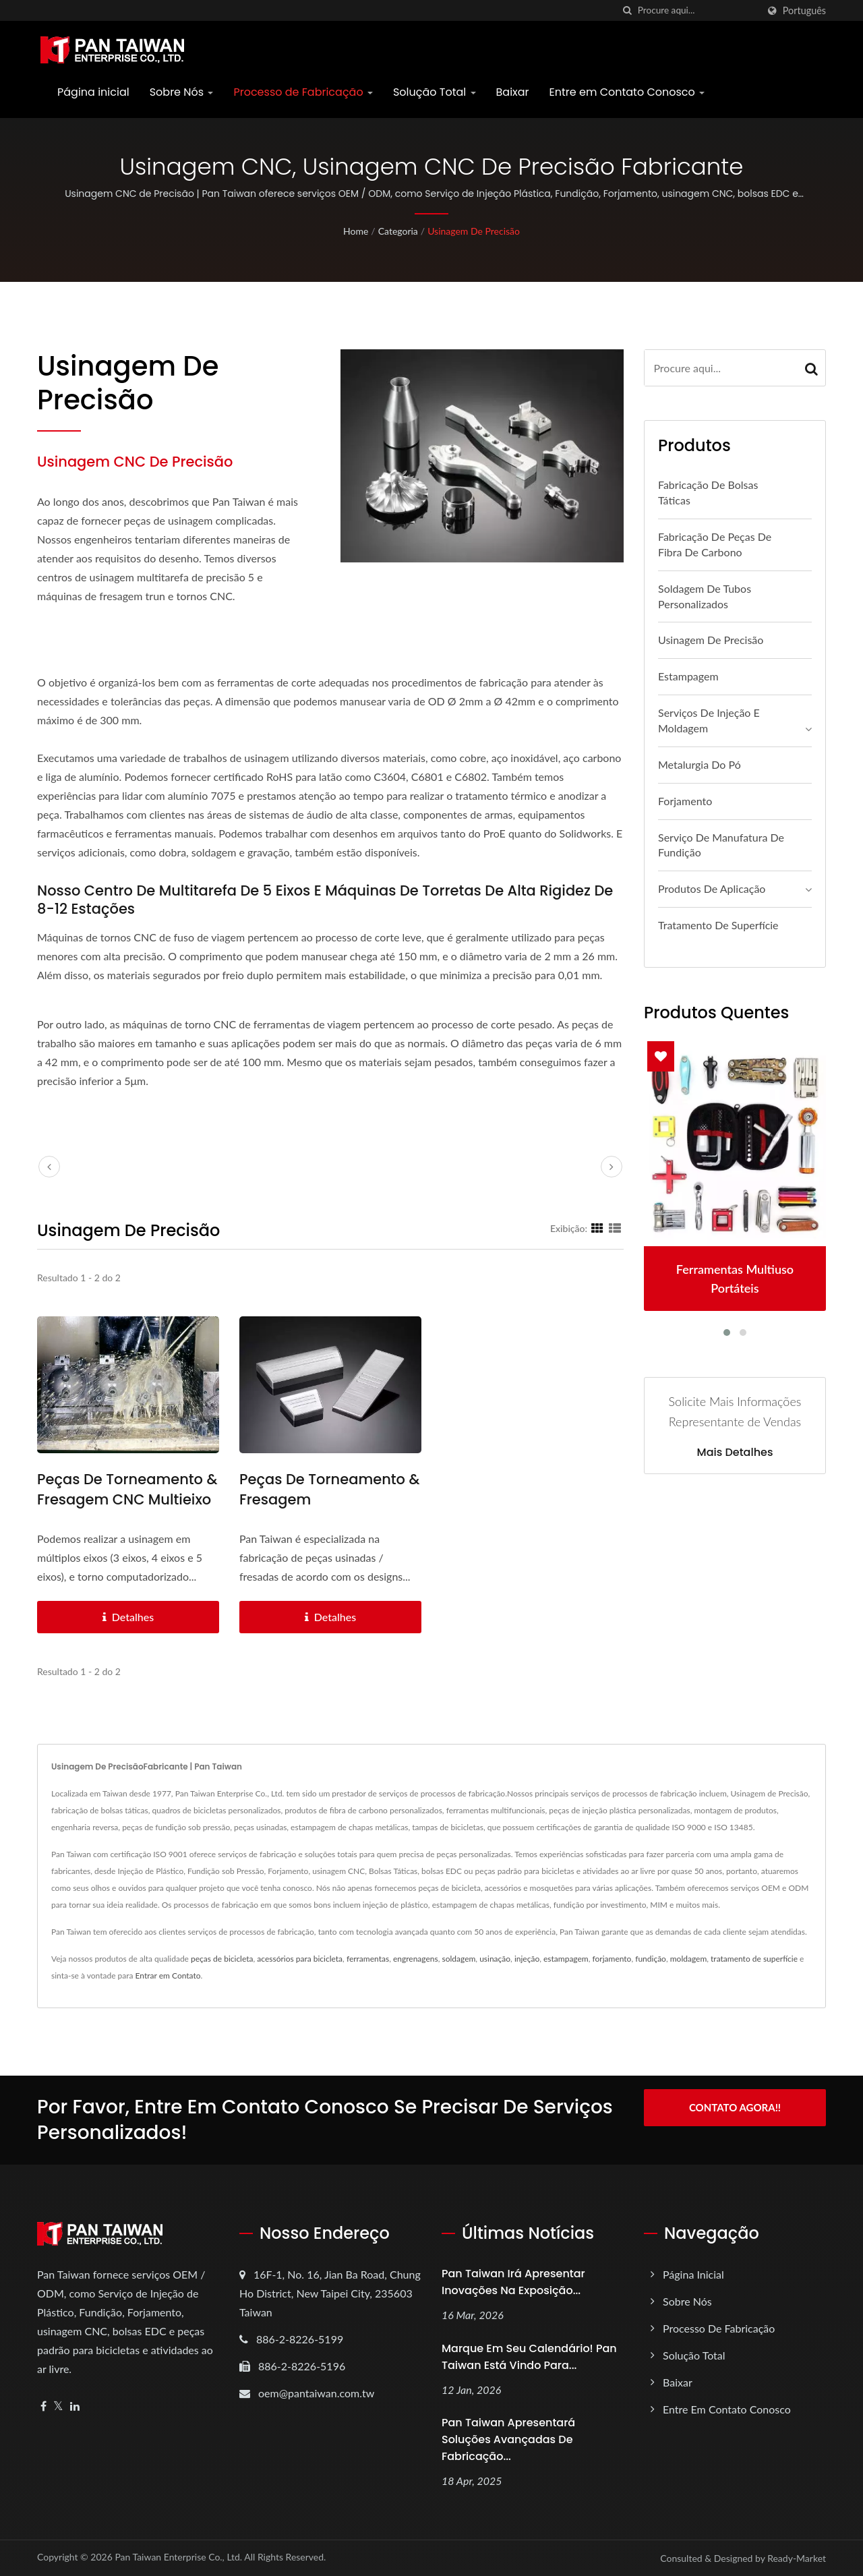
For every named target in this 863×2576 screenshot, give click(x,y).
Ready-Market (796, 2558)
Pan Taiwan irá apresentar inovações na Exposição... (513, 2282)
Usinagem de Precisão (473, 231)
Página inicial (93, 92)
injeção (526, 1959)
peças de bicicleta (222, 1959)
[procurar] (628, 10)
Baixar (512, 92)
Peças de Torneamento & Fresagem (329, 1489)
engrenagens (415, 1959)
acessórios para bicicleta (300, 1959)
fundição (650, 1959)
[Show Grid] (597, 1228)
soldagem (458, 1959)
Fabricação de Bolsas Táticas (708, 492)
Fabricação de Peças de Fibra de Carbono (714, 544)
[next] (611, 1166)
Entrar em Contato (168, 1975)
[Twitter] (58, 2406)
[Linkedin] (75, 2406)
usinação (494, 1959)
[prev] (49, 1166)
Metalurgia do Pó (699, 764)
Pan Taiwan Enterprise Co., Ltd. (178, 2557)
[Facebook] (43, 2406)
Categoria (398, 231)
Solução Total (434, 92)
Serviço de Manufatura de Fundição (721, 845)
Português (804, 10)
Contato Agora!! (735, 2107)
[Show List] (615, 1228)
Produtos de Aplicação (711, 888)
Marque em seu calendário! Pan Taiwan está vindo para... (529, 2357)
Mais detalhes (735, 1452)
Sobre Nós (182, 92)
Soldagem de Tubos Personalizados (704, 596)
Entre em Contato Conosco (627, 92)
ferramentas (368, 1959)
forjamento (612, 1959)
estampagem (566, 1959)
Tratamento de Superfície (718, 924)
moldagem (688, 1959)
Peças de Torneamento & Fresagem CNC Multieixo (127, 1489)
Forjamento (685, 800)
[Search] (698, 10)
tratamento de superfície (754, 1959)
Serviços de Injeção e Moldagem (709, 720)
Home (355, 231)
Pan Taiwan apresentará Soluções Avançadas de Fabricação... (508, 2439)
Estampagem (688, 676)
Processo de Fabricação (303, 92)
